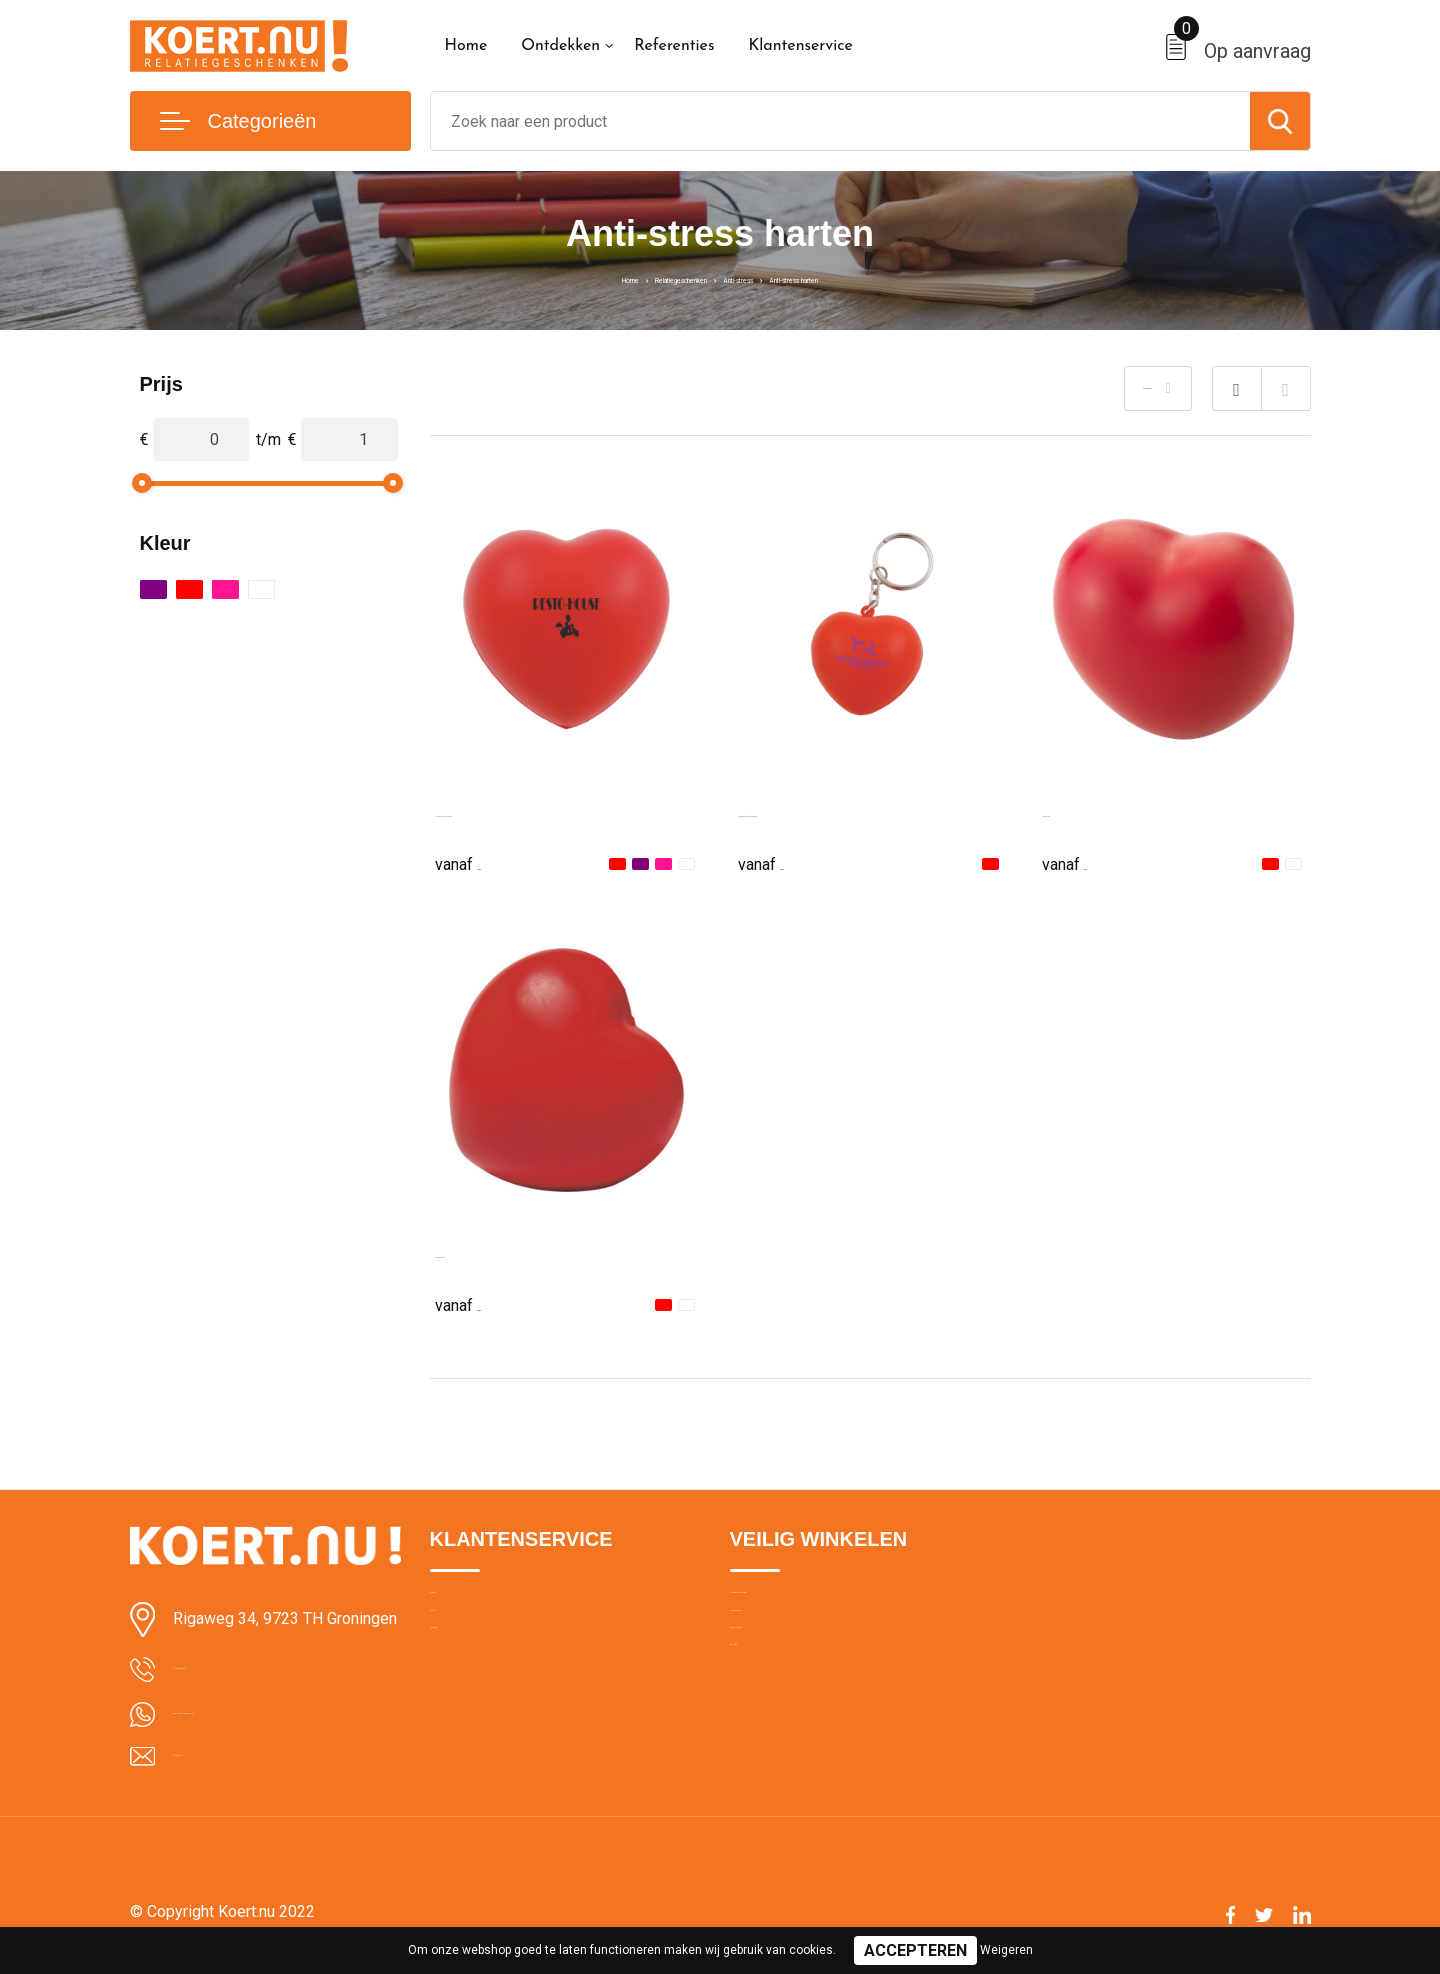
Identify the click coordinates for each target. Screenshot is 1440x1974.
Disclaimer (764, 1735)
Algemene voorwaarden (808, 1606)
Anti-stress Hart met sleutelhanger (859, 811)
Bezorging (463, 1692)
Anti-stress (751, 278)
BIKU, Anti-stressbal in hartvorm (548, 811)
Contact (456, 1649)
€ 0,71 (1087, 862)
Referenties (674, 46)
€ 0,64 (783, 862)
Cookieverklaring (784, 1649)
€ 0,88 (480, 1303)
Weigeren (1006, 1950)
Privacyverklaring (784, 1692)
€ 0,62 (480, 862)
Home (466, 46)
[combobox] (840, 121)
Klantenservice (800, 46)
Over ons (459, 1606)
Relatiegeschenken (633, 278)
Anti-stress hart (1096, 811)
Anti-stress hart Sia (502, 1252)
